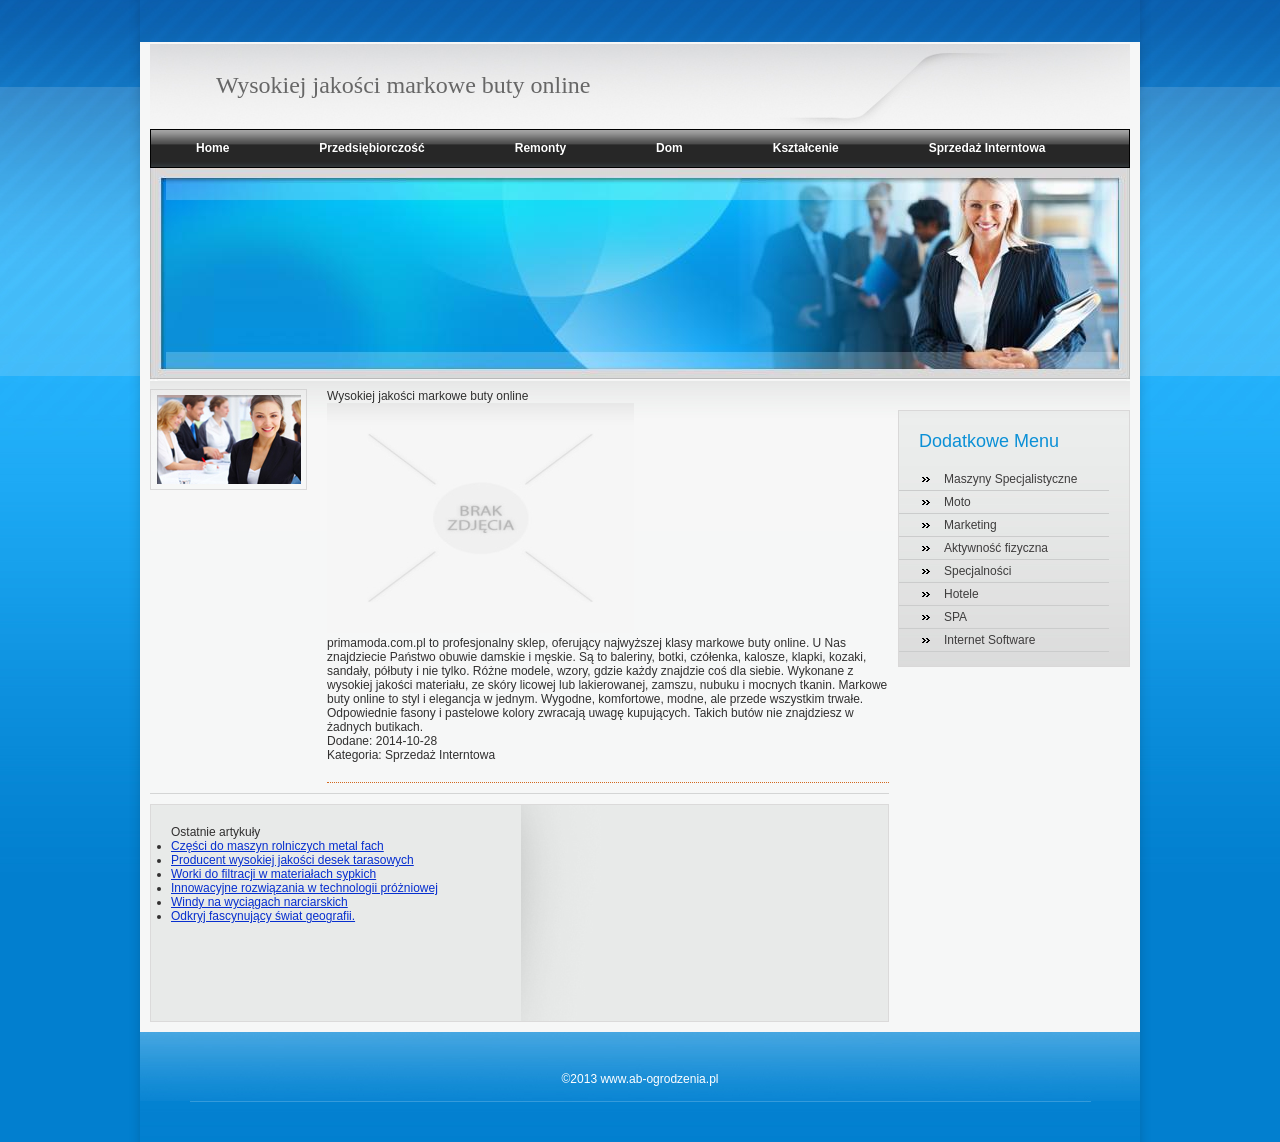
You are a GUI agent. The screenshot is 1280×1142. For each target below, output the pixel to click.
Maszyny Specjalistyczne (1010, 479)
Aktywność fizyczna (996, 548)
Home (212, 148)
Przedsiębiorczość (371, 148)
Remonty (540, 148)
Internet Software (989, 640)
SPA (955, 617)
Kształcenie (806, 148)
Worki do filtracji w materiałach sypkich (273, 874)
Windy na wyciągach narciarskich (259, 902)
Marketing (970, 525)
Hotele (961, 594)
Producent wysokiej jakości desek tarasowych (292, 860)
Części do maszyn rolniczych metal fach (277, 846)
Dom (669, 148)
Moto (957, 502)
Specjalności (977, 571)
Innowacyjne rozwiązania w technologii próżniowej (304, 888)
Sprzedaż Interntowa (987, 148)
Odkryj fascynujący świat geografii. (263, 916)
